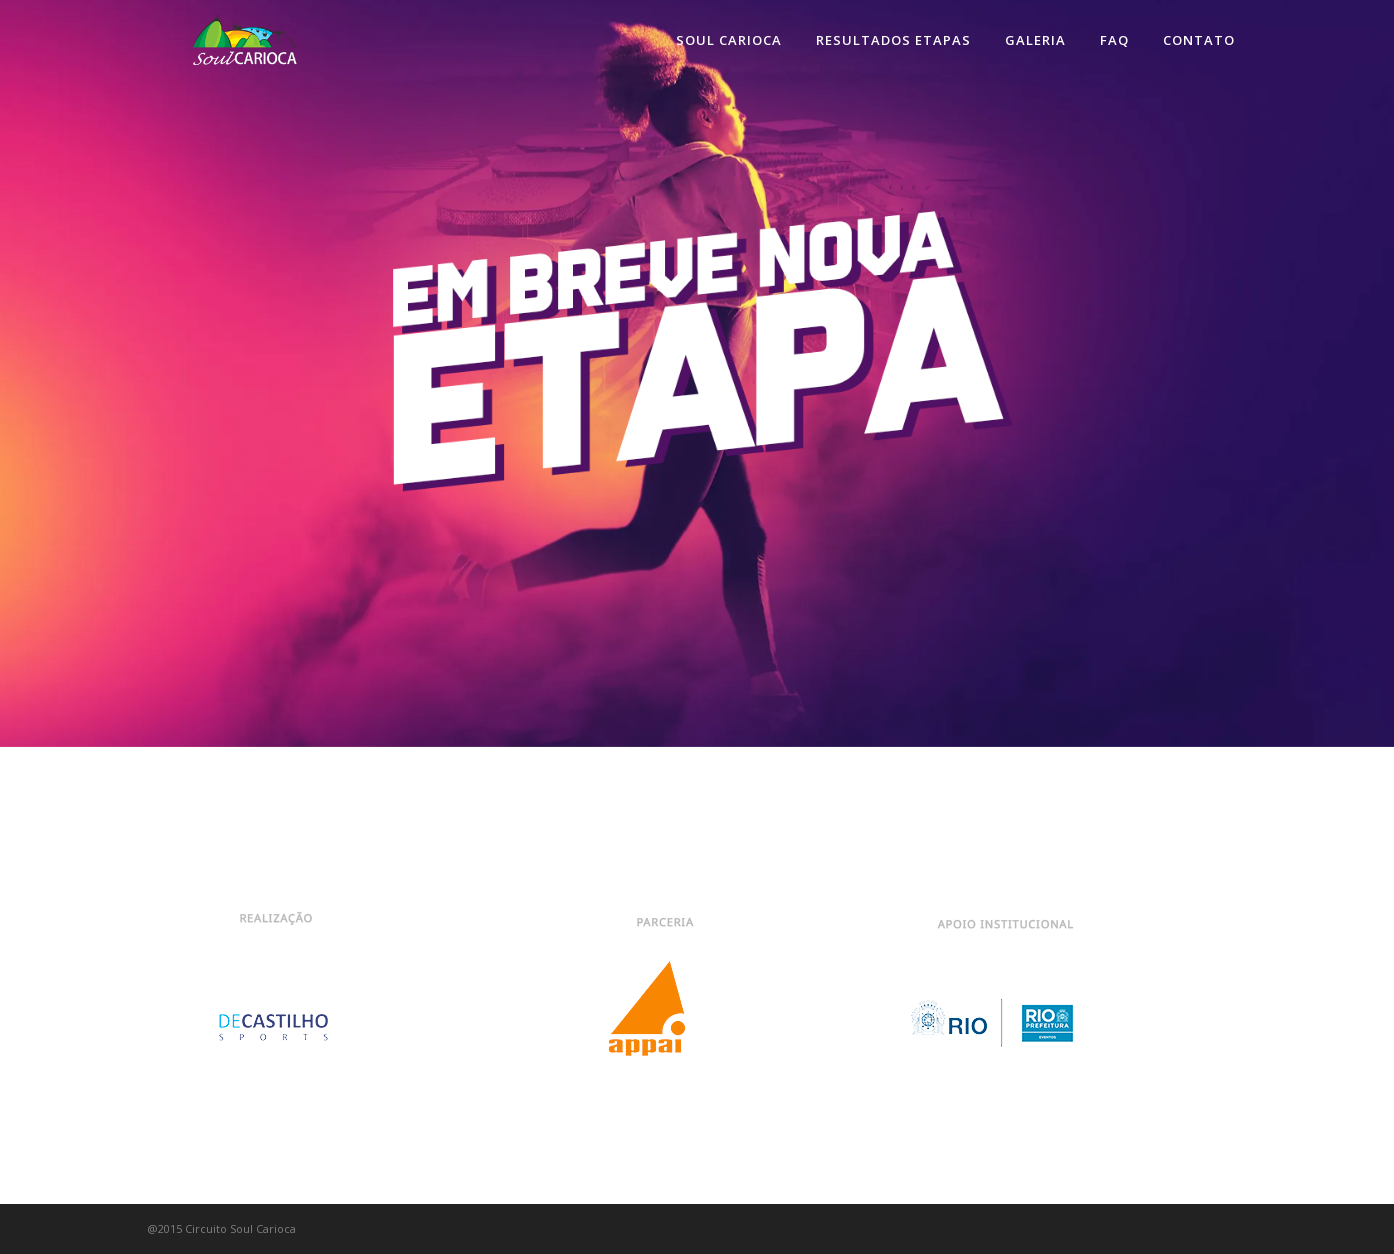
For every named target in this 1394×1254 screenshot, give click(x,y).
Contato (1199, 40)
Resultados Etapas (893, 40)
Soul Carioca (729, 40)
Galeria (1035, 40)
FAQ (1114, 40)
